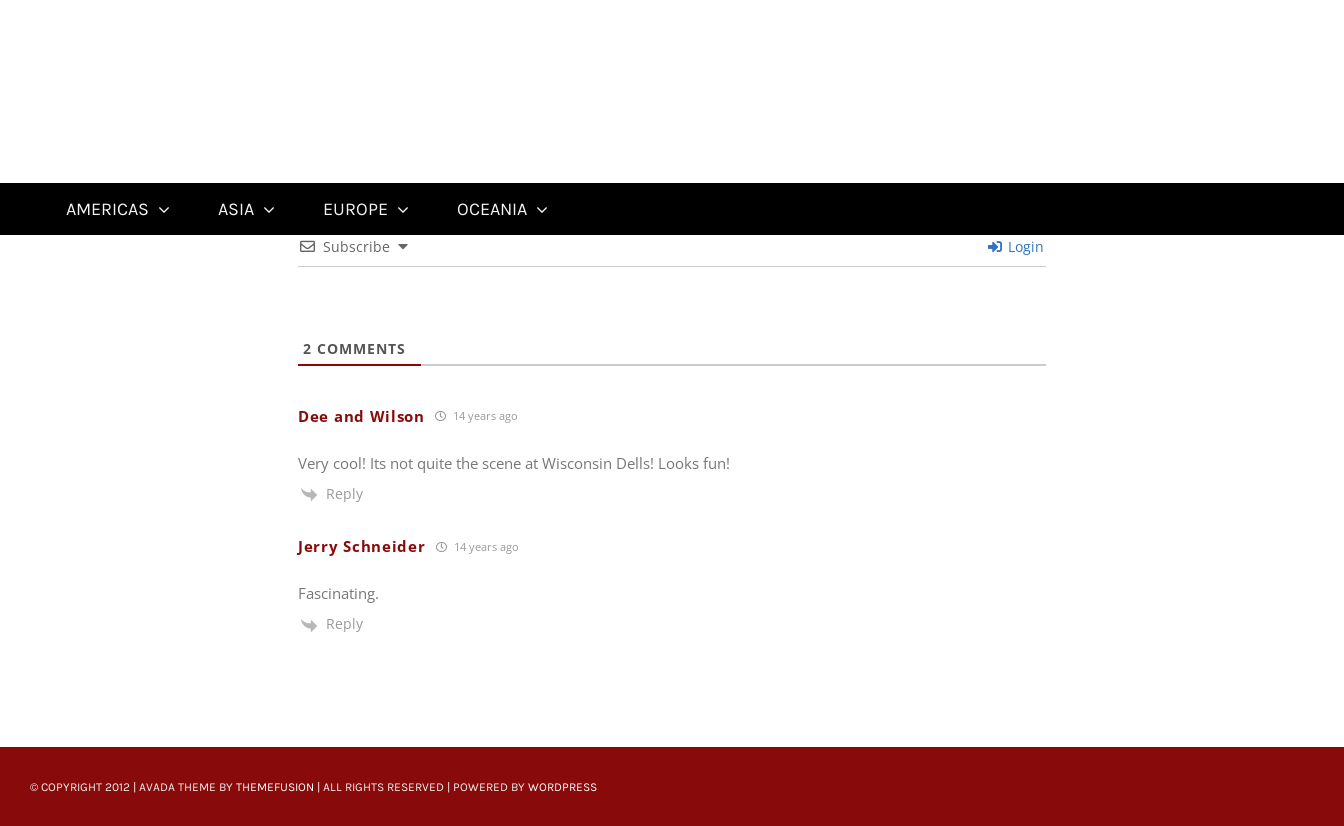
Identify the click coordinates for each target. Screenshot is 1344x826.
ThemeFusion (275, 787)
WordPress (562, 787)
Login (1016, 246)
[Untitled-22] (159, 12)
